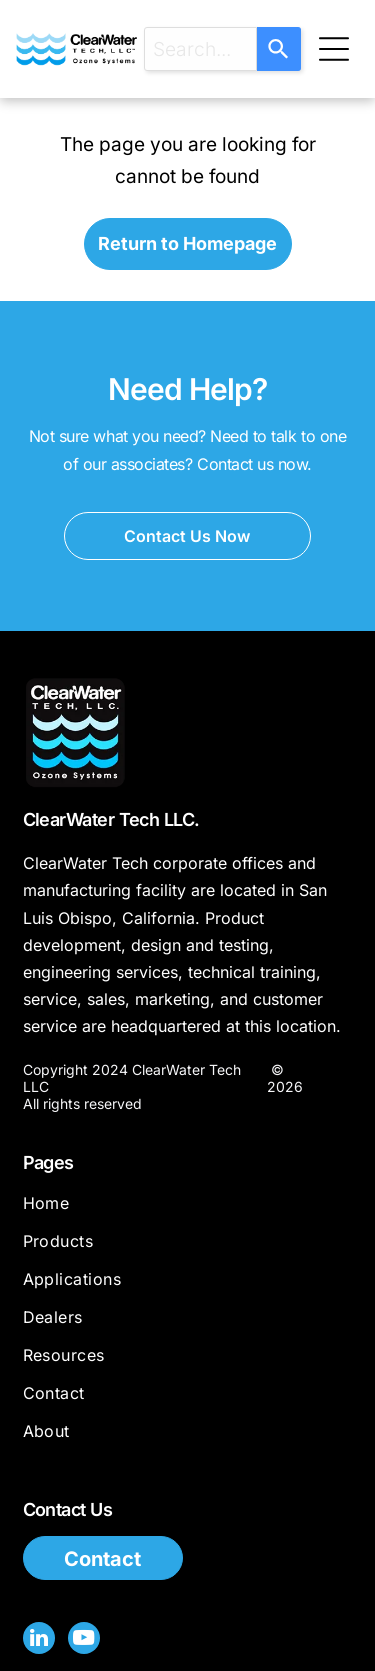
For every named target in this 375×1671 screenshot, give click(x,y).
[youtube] (84, 1640)
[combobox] (201, 49)
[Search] (279, 49)
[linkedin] (39, 1640)
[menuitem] (188, 1212)
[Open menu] (334, 49)
